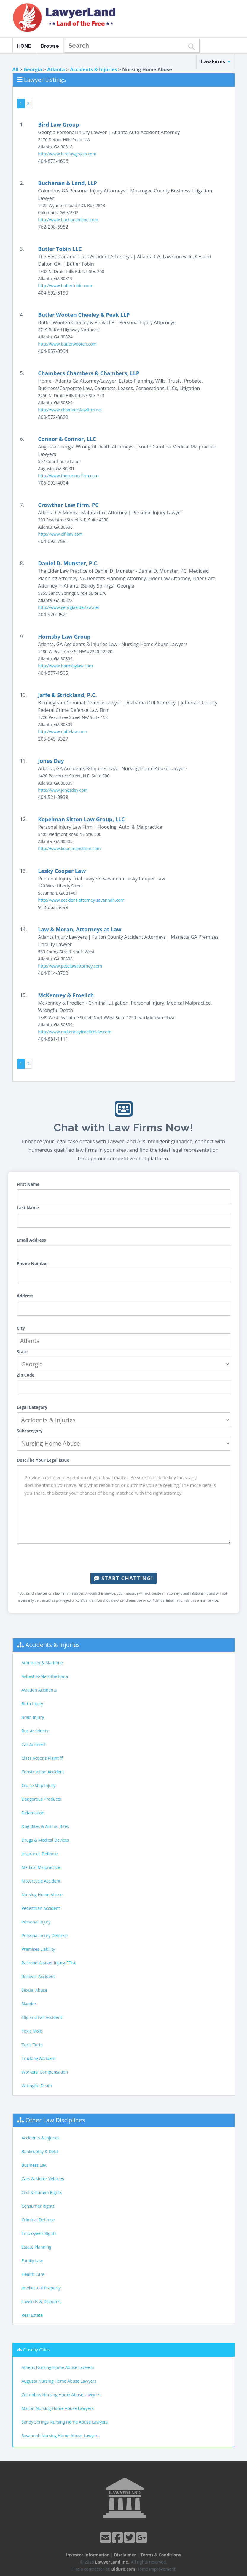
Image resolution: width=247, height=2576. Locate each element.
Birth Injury (32, 1703)
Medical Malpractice (41, 1867)
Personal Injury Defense (45, 1935)
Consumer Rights (38, 2206)
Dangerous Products (41, 1799)
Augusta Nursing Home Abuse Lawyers (59, 2381)
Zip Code (26, 1375)
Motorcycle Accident (41, 1881)
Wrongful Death (37, 2085)
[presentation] (124, 1558)
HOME (24, 46)
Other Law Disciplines (55, 2120)
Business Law (34, 2165)
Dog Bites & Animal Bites (45, 1826)
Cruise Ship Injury (38, 1785)
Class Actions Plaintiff (42, 1758)
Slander (29, 2004)
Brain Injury (33, 1717)
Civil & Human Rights (42, 2192)
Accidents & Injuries (93, 69)
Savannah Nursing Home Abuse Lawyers (61, 2435)
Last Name (28, 1207)
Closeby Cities (36, 2349)
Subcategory (30, 1430)
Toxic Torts (32, 2044)
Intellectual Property (41, 2288)
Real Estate (32, 2315)
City (21, 1328)
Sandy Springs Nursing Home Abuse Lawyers (65, 2422)
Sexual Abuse (34, 1990)
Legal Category (32, 1407)
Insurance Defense (40, 1853)
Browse (50, 46)
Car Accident (34, 1744)
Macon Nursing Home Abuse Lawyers (58, 2408)
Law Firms (215, 61)
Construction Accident (43, 1772)
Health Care (33, 2274)
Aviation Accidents (39, 1690)
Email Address (31, 1240)
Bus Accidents (35, 1731)
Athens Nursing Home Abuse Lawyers (58, 2367)
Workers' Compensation (45, 2072)
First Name (28, 1184)
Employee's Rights (39, 2233)
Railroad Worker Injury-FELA (49, 1963)
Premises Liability (38, 1949)
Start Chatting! (123, 1578)
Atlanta (56, 69)
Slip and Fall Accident (42, 2017)
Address (25, 1296)
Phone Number (32, 1263)
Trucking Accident (39, 2058)
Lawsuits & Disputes (41, 2301)
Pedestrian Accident (41, 1908)
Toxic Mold (32, 2031)
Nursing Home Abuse (42, 1894)
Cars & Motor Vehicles (43, 2179)
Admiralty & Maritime (42, 1662)
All (15, 69)
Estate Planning (36, 2247)
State (22, 1351)
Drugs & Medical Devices (45, 1840)
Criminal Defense (38, 2219)
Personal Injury (36, 1922)
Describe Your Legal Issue (43, 1460)
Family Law (32, 2260)
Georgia (33, 69)
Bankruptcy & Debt (40, 2151)
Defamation (33, 1813)
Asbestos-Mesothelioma (45, 1676)
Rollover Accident (38, 1976)
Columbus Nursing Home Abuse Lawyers (61, 2394)
